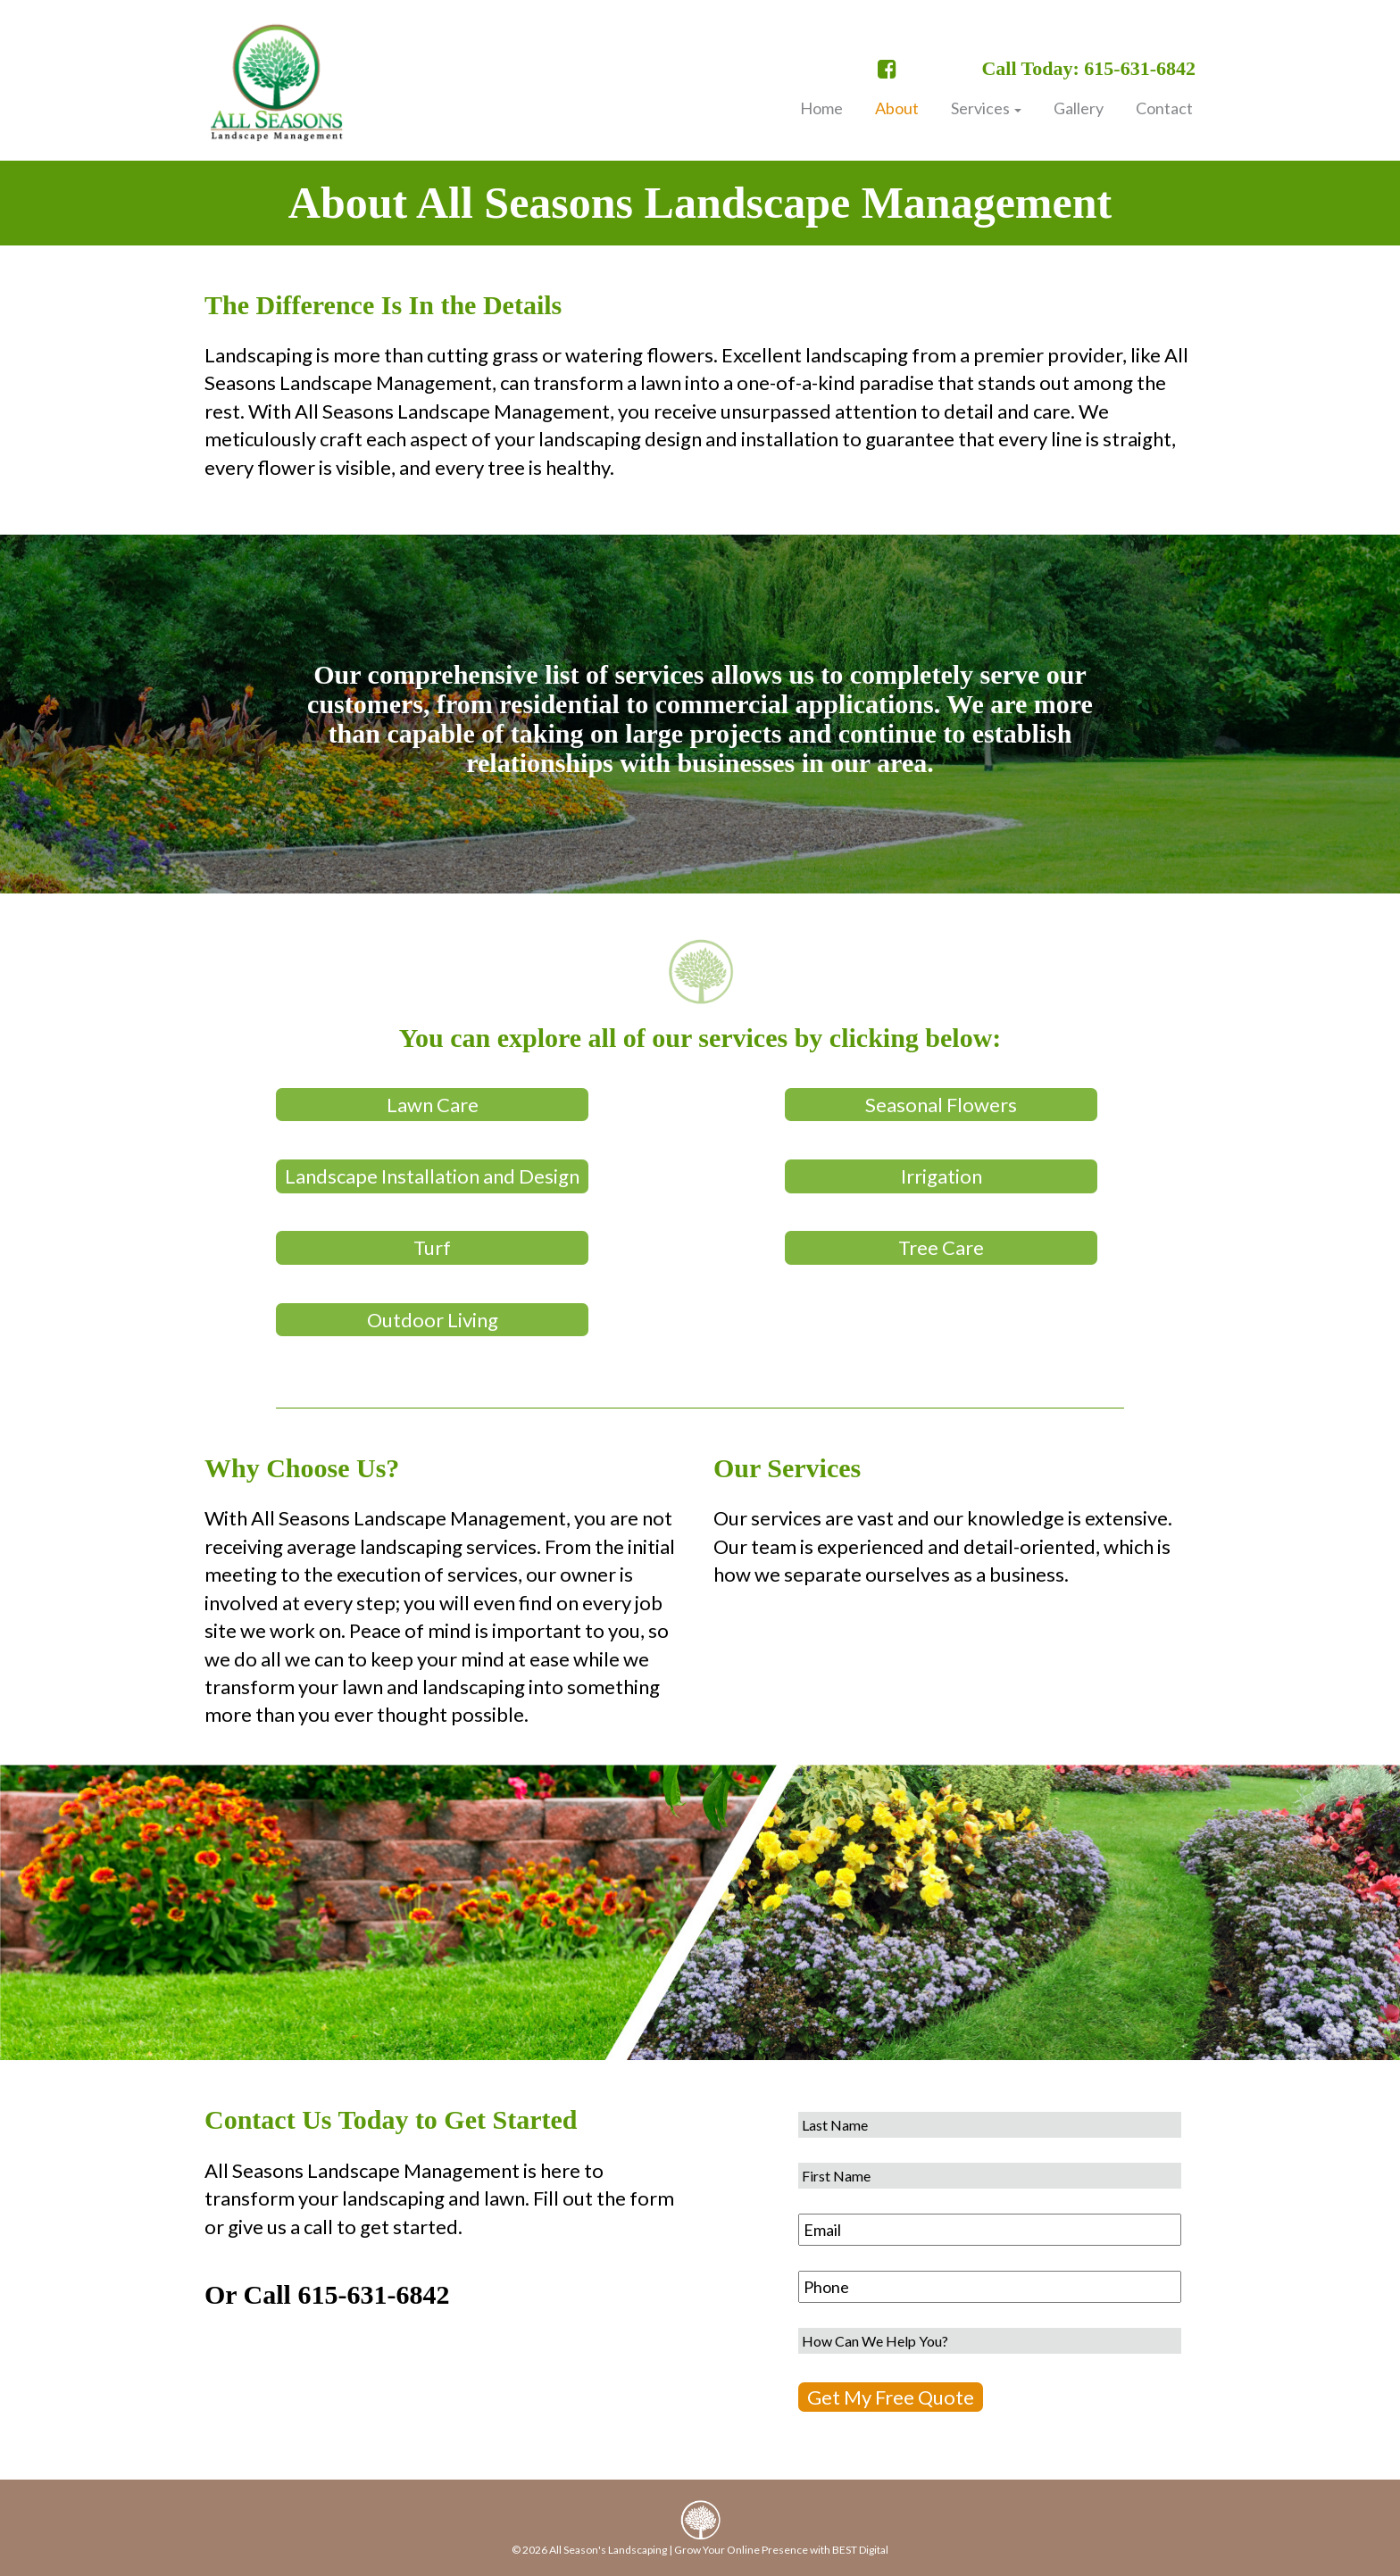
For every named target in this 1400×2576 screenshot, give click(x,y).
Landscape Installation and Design (432, 1176)
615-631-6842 (373, 2294)
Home (821, 108)
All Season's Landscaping (608, 2549)
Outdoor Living (432, 1320)
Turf (432, 1247)
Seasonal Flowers (941, 1105)
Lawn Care (433, 1105)
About (897, 108)
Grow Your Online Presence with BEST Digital (781, 2549)
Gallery (1079, 108)
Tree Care (941, 1247)
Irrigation (941, 1176)
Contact (1164, 108)
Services (986, 108)
